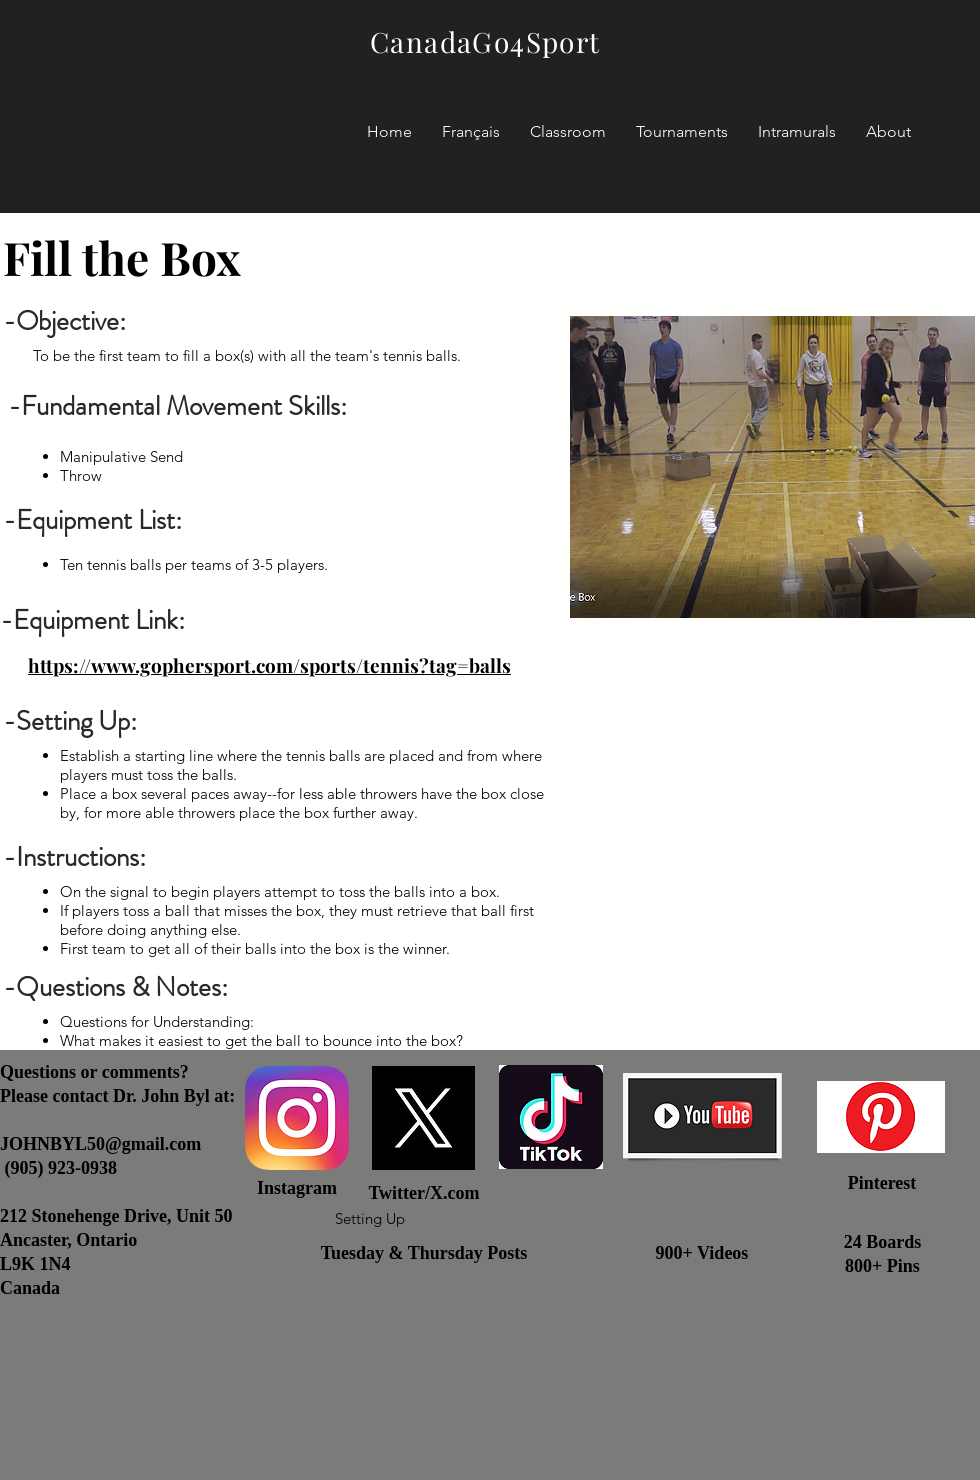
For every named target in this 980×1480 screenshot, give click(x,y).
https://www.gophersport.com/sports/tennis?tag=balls (269, 665)
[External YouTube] (772, 803)
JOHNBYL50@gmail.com (100, 1144)
